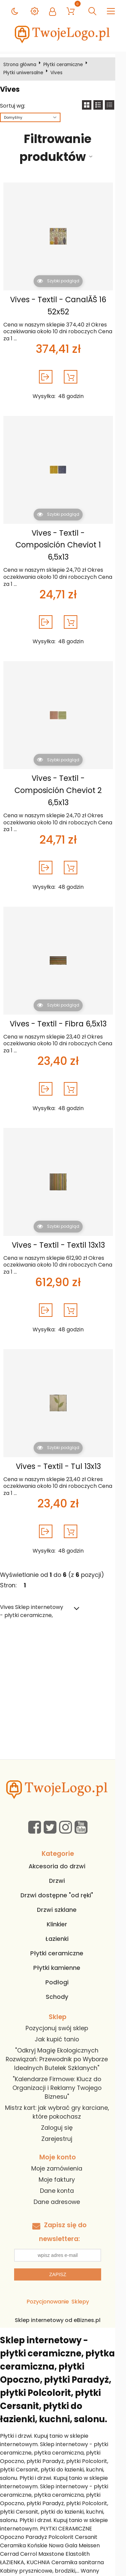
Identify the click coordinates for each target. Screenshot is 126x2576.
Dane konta (62, 2166)
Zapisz (62, 2250)
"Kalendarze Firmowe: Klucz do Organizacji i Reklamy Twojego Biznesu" (62, 2063)
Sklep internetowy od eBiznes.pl (63, 2296)
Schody (62, 1973)
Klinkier (62, 1900)
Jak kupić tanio (62, 2015)
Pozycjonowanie (53, 2278)
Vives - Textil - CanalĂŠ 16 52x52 (62, 305)
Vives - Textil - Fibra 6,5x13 (62, 999)
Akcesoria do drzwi (62, 1842)
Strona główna (21, 64)
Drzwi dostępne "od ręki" (62, 1871)
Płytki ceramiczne (64, 64)
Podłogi (62, 1958)
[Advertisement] (63, 1668)
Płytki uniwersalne (25, 72)
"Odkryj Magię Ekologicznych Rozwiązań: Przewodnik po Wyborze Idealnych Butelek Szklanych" (62, 2035)
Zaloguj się (62, 2103)
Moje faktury (62, 2155)
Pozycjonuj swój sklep (62, 2004)
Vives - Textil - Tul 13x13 (61, 1442)
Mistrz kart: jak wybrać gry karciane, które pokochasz (62, 2087)
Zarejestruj (62, 2115)
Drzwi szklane (62, 1886)
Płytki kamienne (62, 1944)
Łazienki (62, 1915)
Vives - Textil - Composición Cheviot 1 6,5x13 (62, 539)
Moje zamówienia (62, 2144)
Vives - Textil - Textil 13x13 (62, 1220)
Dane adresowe (62, 2178)
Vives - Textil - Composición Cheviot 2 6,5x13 (62, 772)
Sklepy (85, 2278)
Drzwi (62, 1857)
